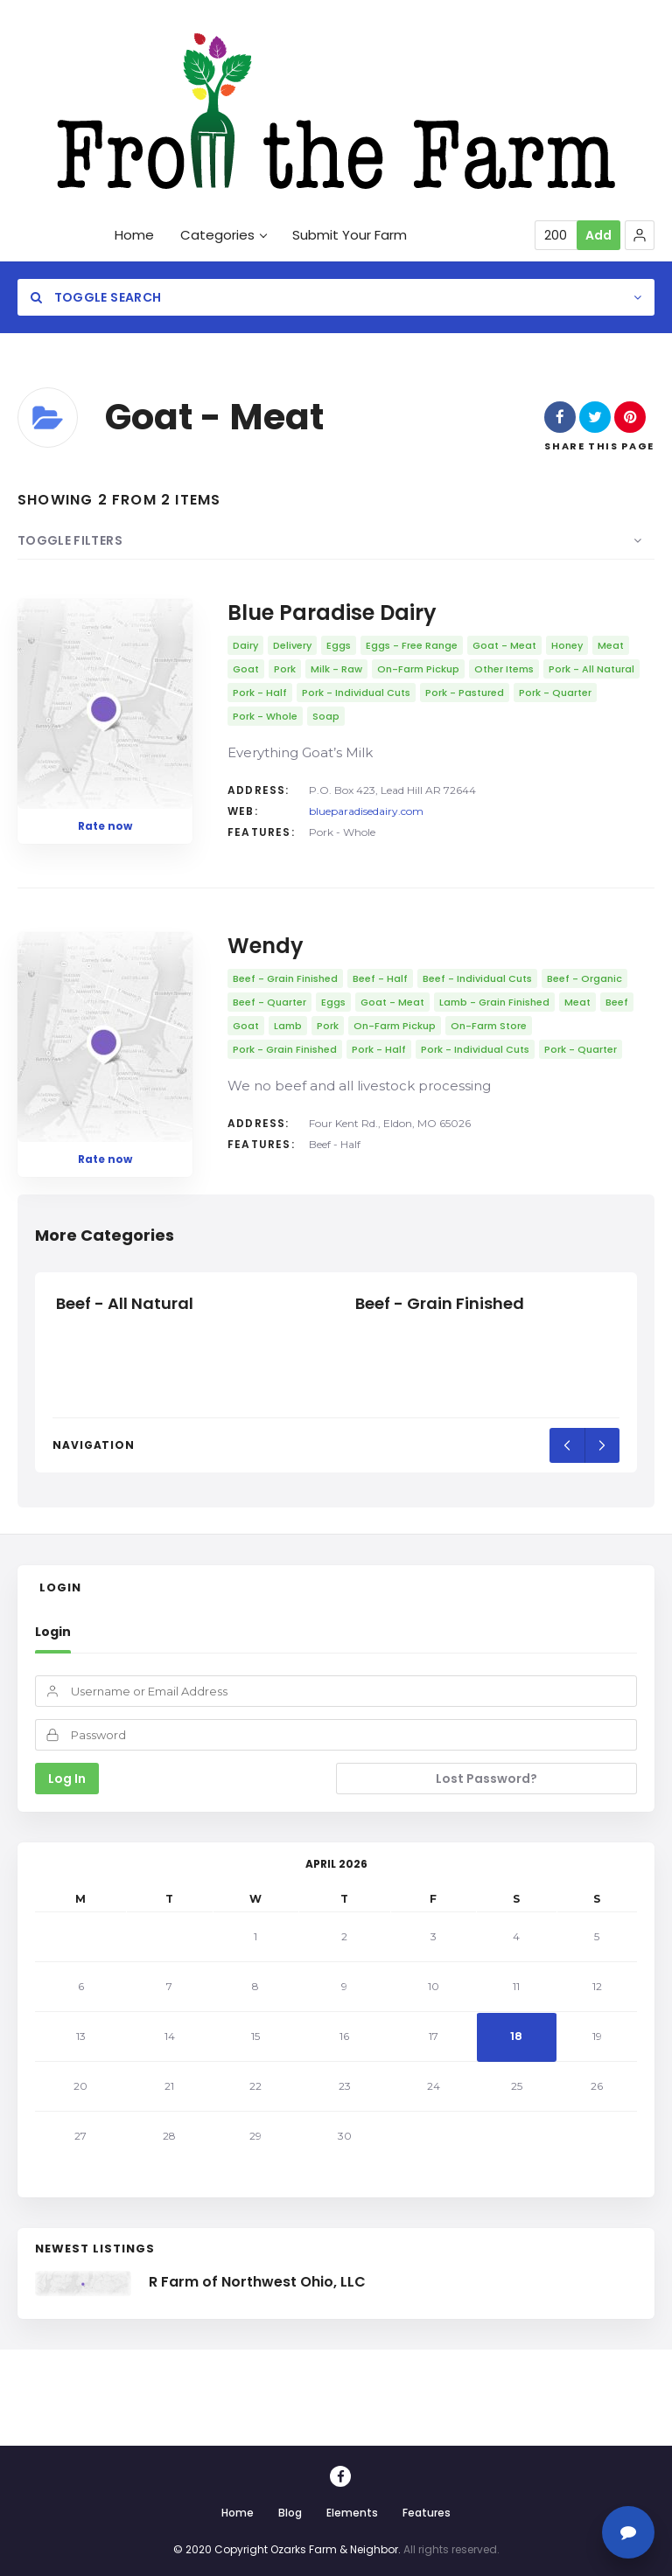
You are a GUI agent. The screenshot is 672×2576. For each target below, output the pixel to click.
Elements (352, 2512)
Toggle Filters (70, 540)
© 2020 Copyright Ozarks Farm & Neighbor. (287, 2549)
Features (426, 2512)
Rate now (105, 825)
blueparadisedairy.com (366, 811)
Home (237, 2512)
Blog (290, 2512)
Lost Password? (486, 1778)
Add (598, 235)
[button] (639, 235)
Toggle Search (96, 297)
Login (53, 1631)
